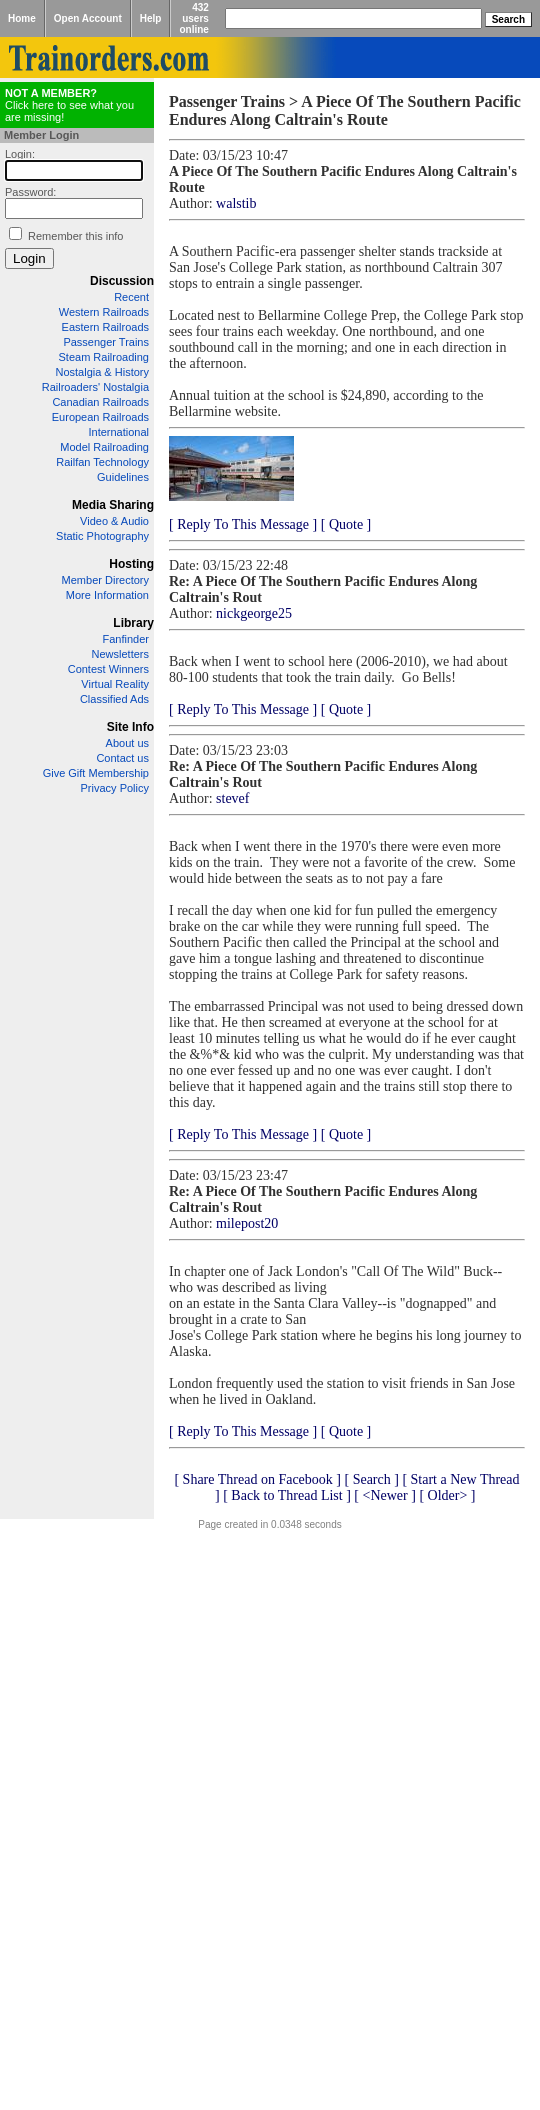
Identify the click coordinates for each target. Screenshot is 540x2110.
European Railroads (100, 417)
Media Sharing (113, 505)
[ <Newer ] (385, 1495)
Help (151, 18)
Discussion (122, 281)
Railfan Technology (102, 462)
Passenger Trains (106, 342)
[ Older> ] (447, 1495)
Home (22, 18)
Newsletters (120, 654)
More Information (107, 595)
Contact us (122, 758)
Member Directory (105, 580)
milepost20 (247, 1223)
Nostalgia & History (102, 372)
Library (133, 623)
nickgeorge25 (254, 613)
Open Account (88, 18)
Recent (131, 297)
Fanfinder (126, 639)
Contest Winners (108, 669)
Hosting (131, 564)
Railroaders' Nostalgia (95, 387)
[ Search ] (371, 1479)
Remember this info (75, 236)
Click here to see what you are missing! (69, 105)
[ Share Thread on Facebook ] (257, 1479)
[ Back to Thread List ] (287, 1495)
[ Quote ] (346, 524)
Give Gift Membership (96, 773)
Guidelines (123, 477)
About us (127, 743)
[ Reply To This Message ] (243, 524)
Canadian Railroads (100, 402)
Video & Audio (114, 521)
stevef (232, 798)
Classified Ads (114, 699)
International (118, 432)
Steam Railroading (104, 357)
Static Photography (102, 536)
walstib (236, 203)
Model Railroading (104, 447)
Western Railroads (104, 312)
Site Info (130, 727)
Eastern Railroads (105, 327)
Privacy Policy (115, 788)
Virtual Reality (115, 684)
